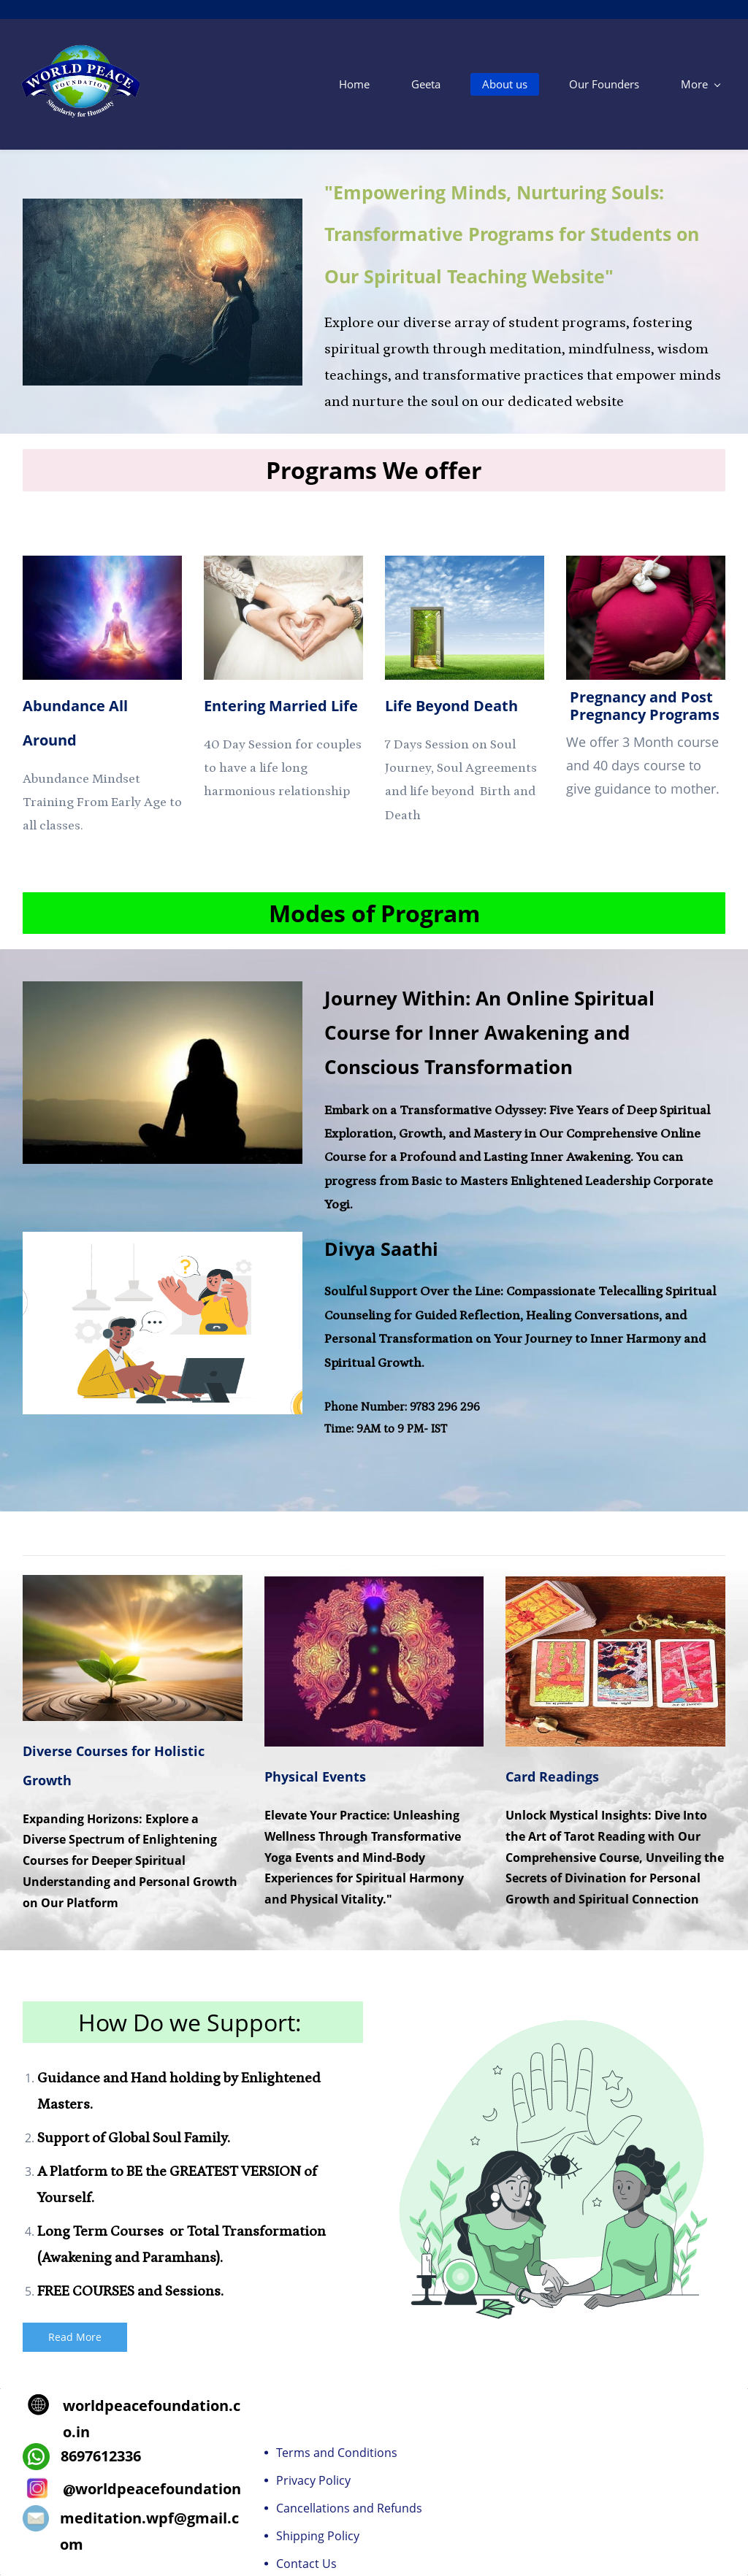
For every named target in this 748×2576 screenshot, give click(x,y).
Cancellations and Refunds (349, 2509)
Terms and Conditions (336, 2453)
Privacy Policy (313, 2481)
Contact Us (306, 2564)
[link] (116, 566)
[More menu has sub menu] (705, 84)
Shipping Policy (317, 2537)
